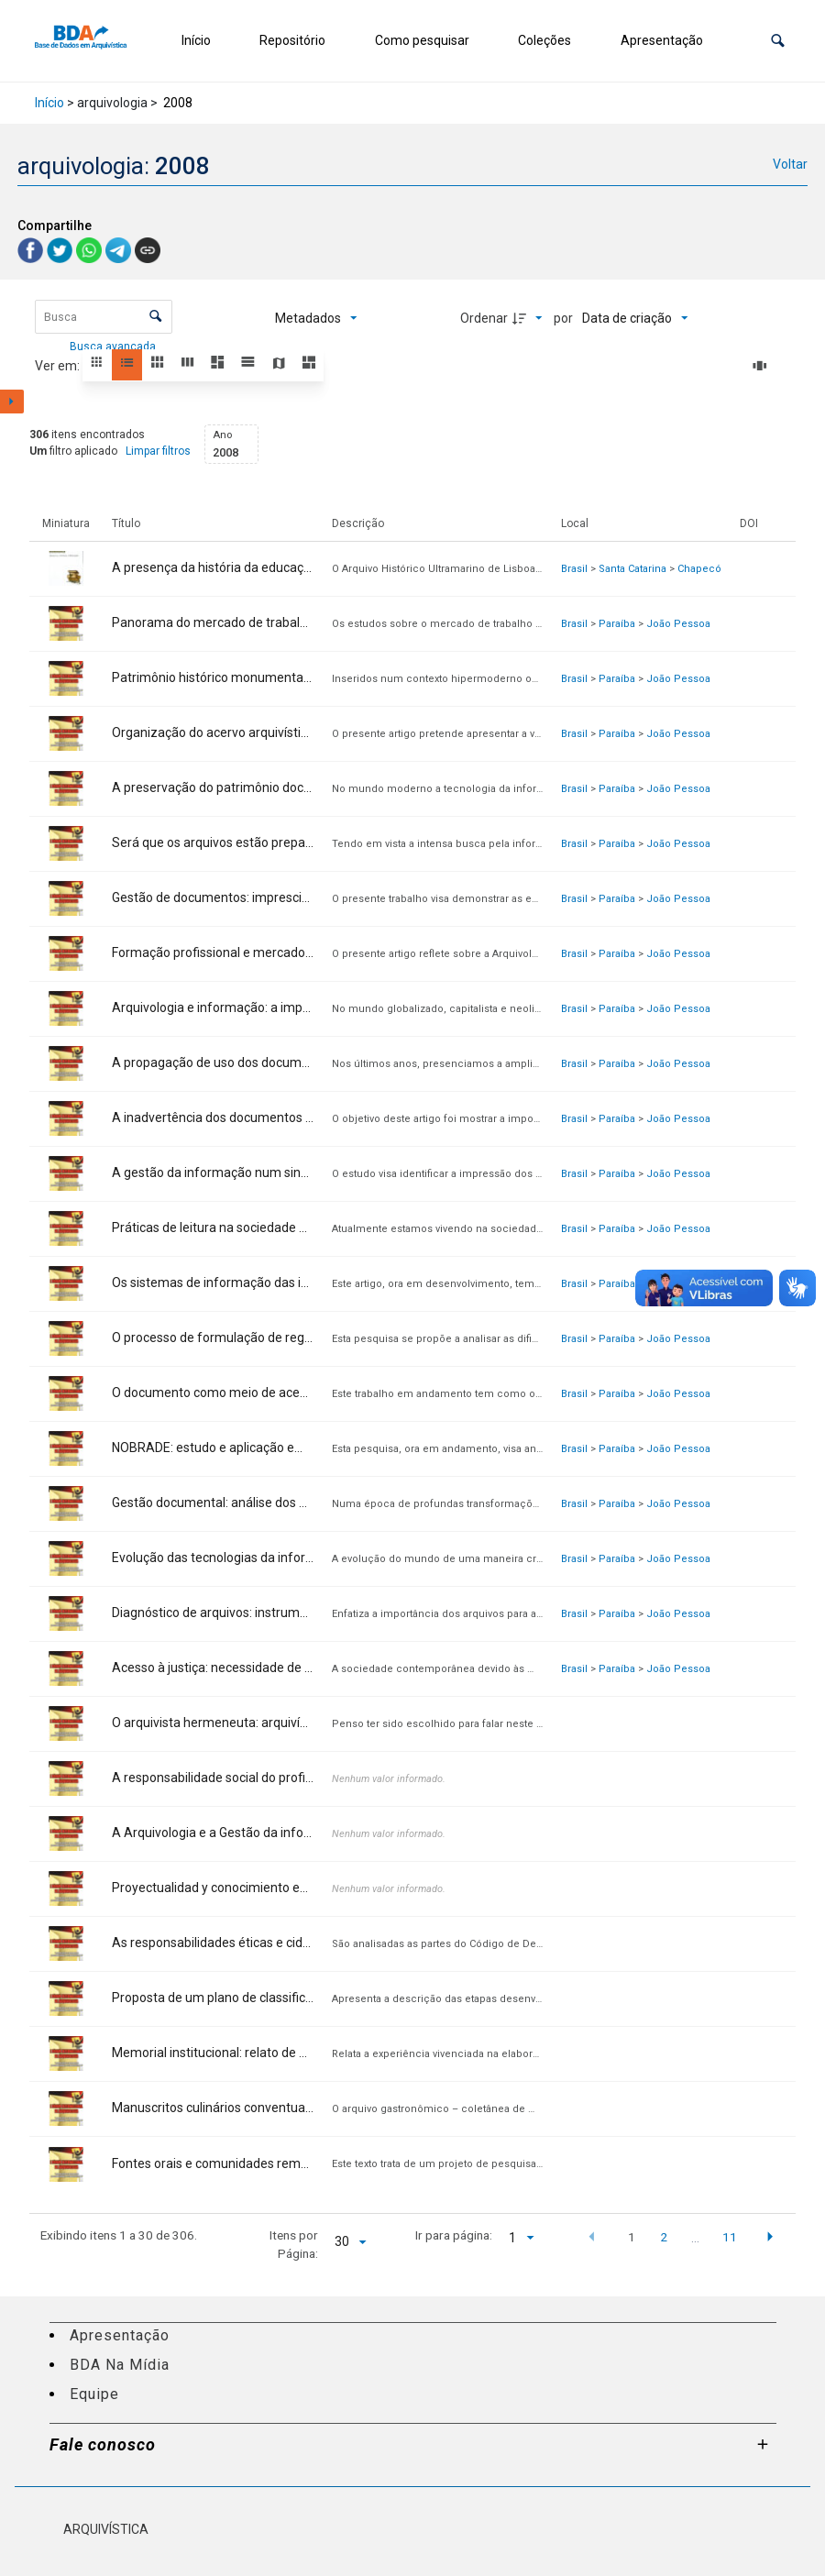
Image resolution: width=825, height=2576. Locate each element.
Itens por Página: (294, 2244)
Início (196, 40)
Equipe (94, 2394)
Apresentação (662, 40)
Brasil (574, 569)
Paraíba (617, 624)
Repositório (292, 40)
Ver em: (58, 365)
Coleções (544, 40)
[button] (777, 41)
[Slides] (762, 365)
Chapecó (699, 569)
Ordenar (484, 318)
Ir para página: (453, 2235)
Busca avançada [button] (114, 346)
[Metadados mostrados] (316, 318)
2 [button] (663, 2236)
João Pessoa (678, 624)
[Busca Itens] (103, 317)
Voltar (790, 164)
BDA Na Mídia (120, 2364)
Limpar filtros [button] (158, 451)
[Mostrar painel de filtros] (12, 401)
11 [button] (729, 2236)
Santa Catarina (632, 569)
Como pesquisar (422, 40)
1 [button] (631, 2236)
